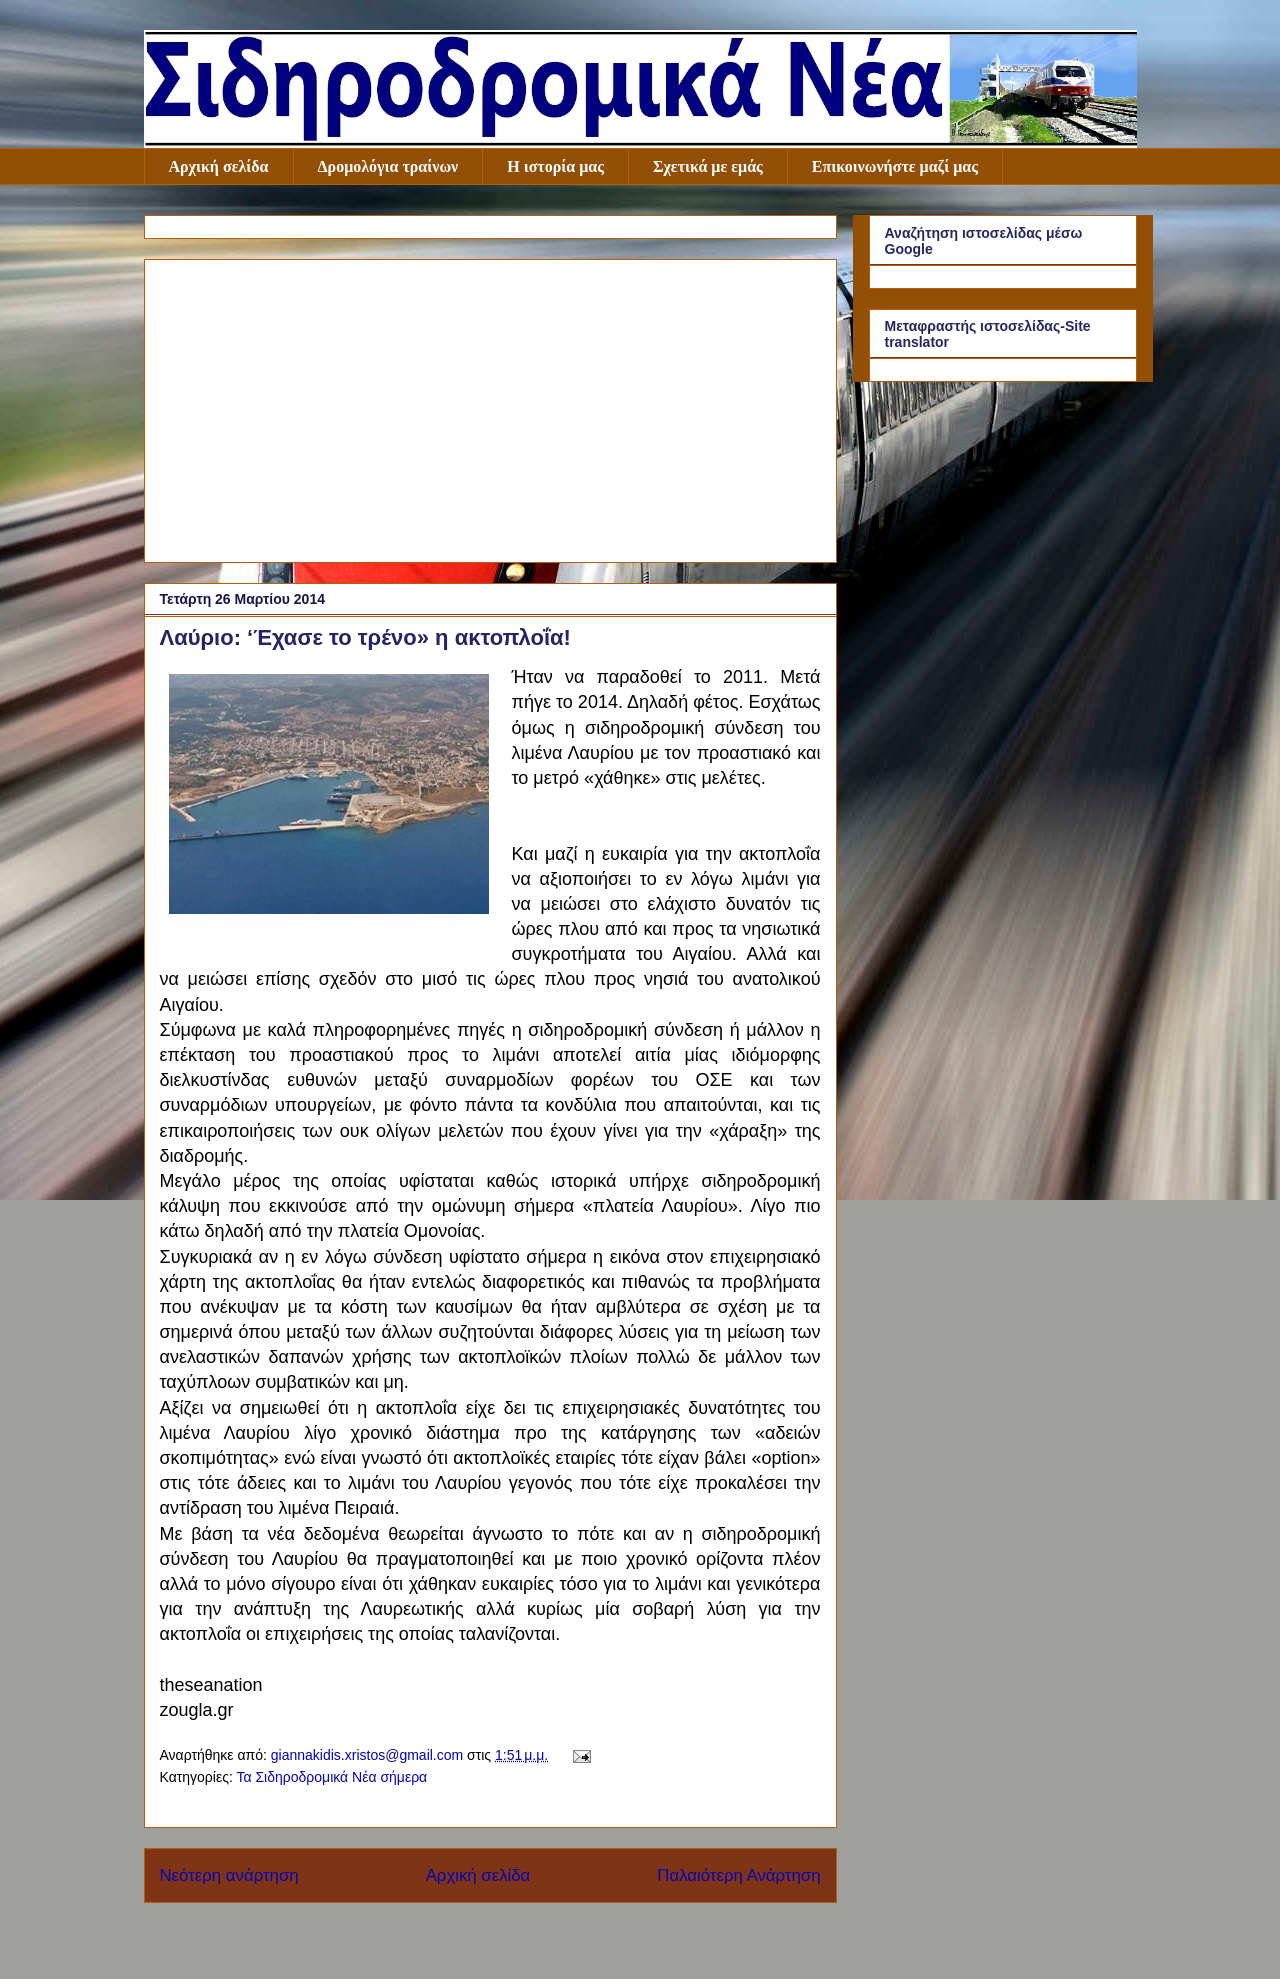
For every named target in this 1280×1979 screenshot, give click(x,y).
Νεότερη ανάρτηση (229, 1875)
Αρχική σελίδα (219, 166)
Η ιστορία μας (555, 166)
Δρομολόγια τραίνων (388, 166)
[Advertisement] (490, 407)
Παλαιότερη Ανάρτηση (738, 1875)
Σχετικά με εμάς (708, 166)
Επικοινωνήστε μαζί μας (895, 166)
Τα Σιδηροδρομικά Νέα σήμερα (331, 1777)
